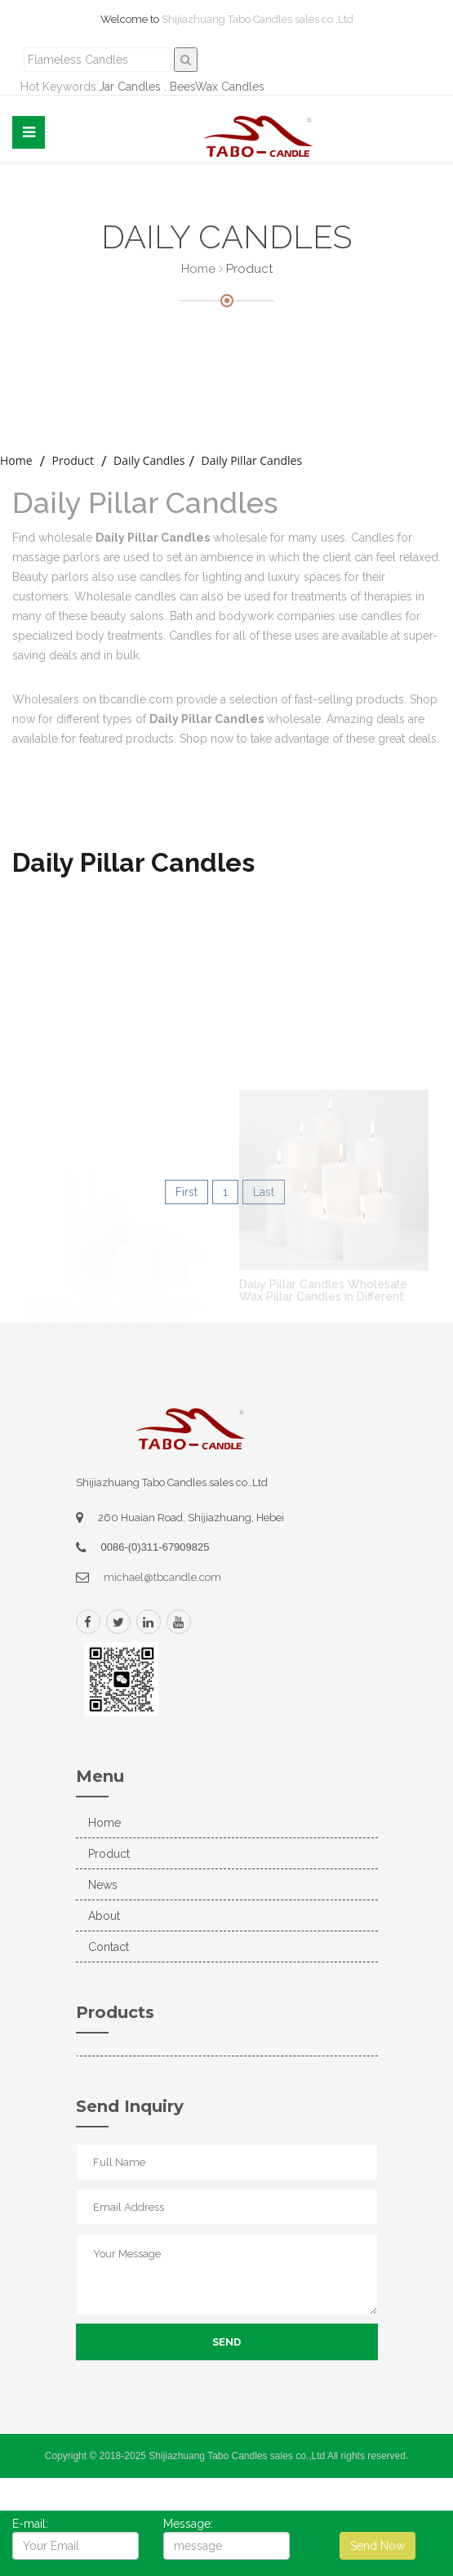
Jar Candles (130, 86)
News (103, 1884)
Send (226, 2342)
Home (198, 268)
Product (73, 460)
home (16, 460)
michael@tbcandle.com (162, 1577)
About (104, 1915)
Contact (108, 1946)
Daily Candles (148, 460)
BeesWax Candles (217, 86)
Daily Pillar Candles (251, 460)
